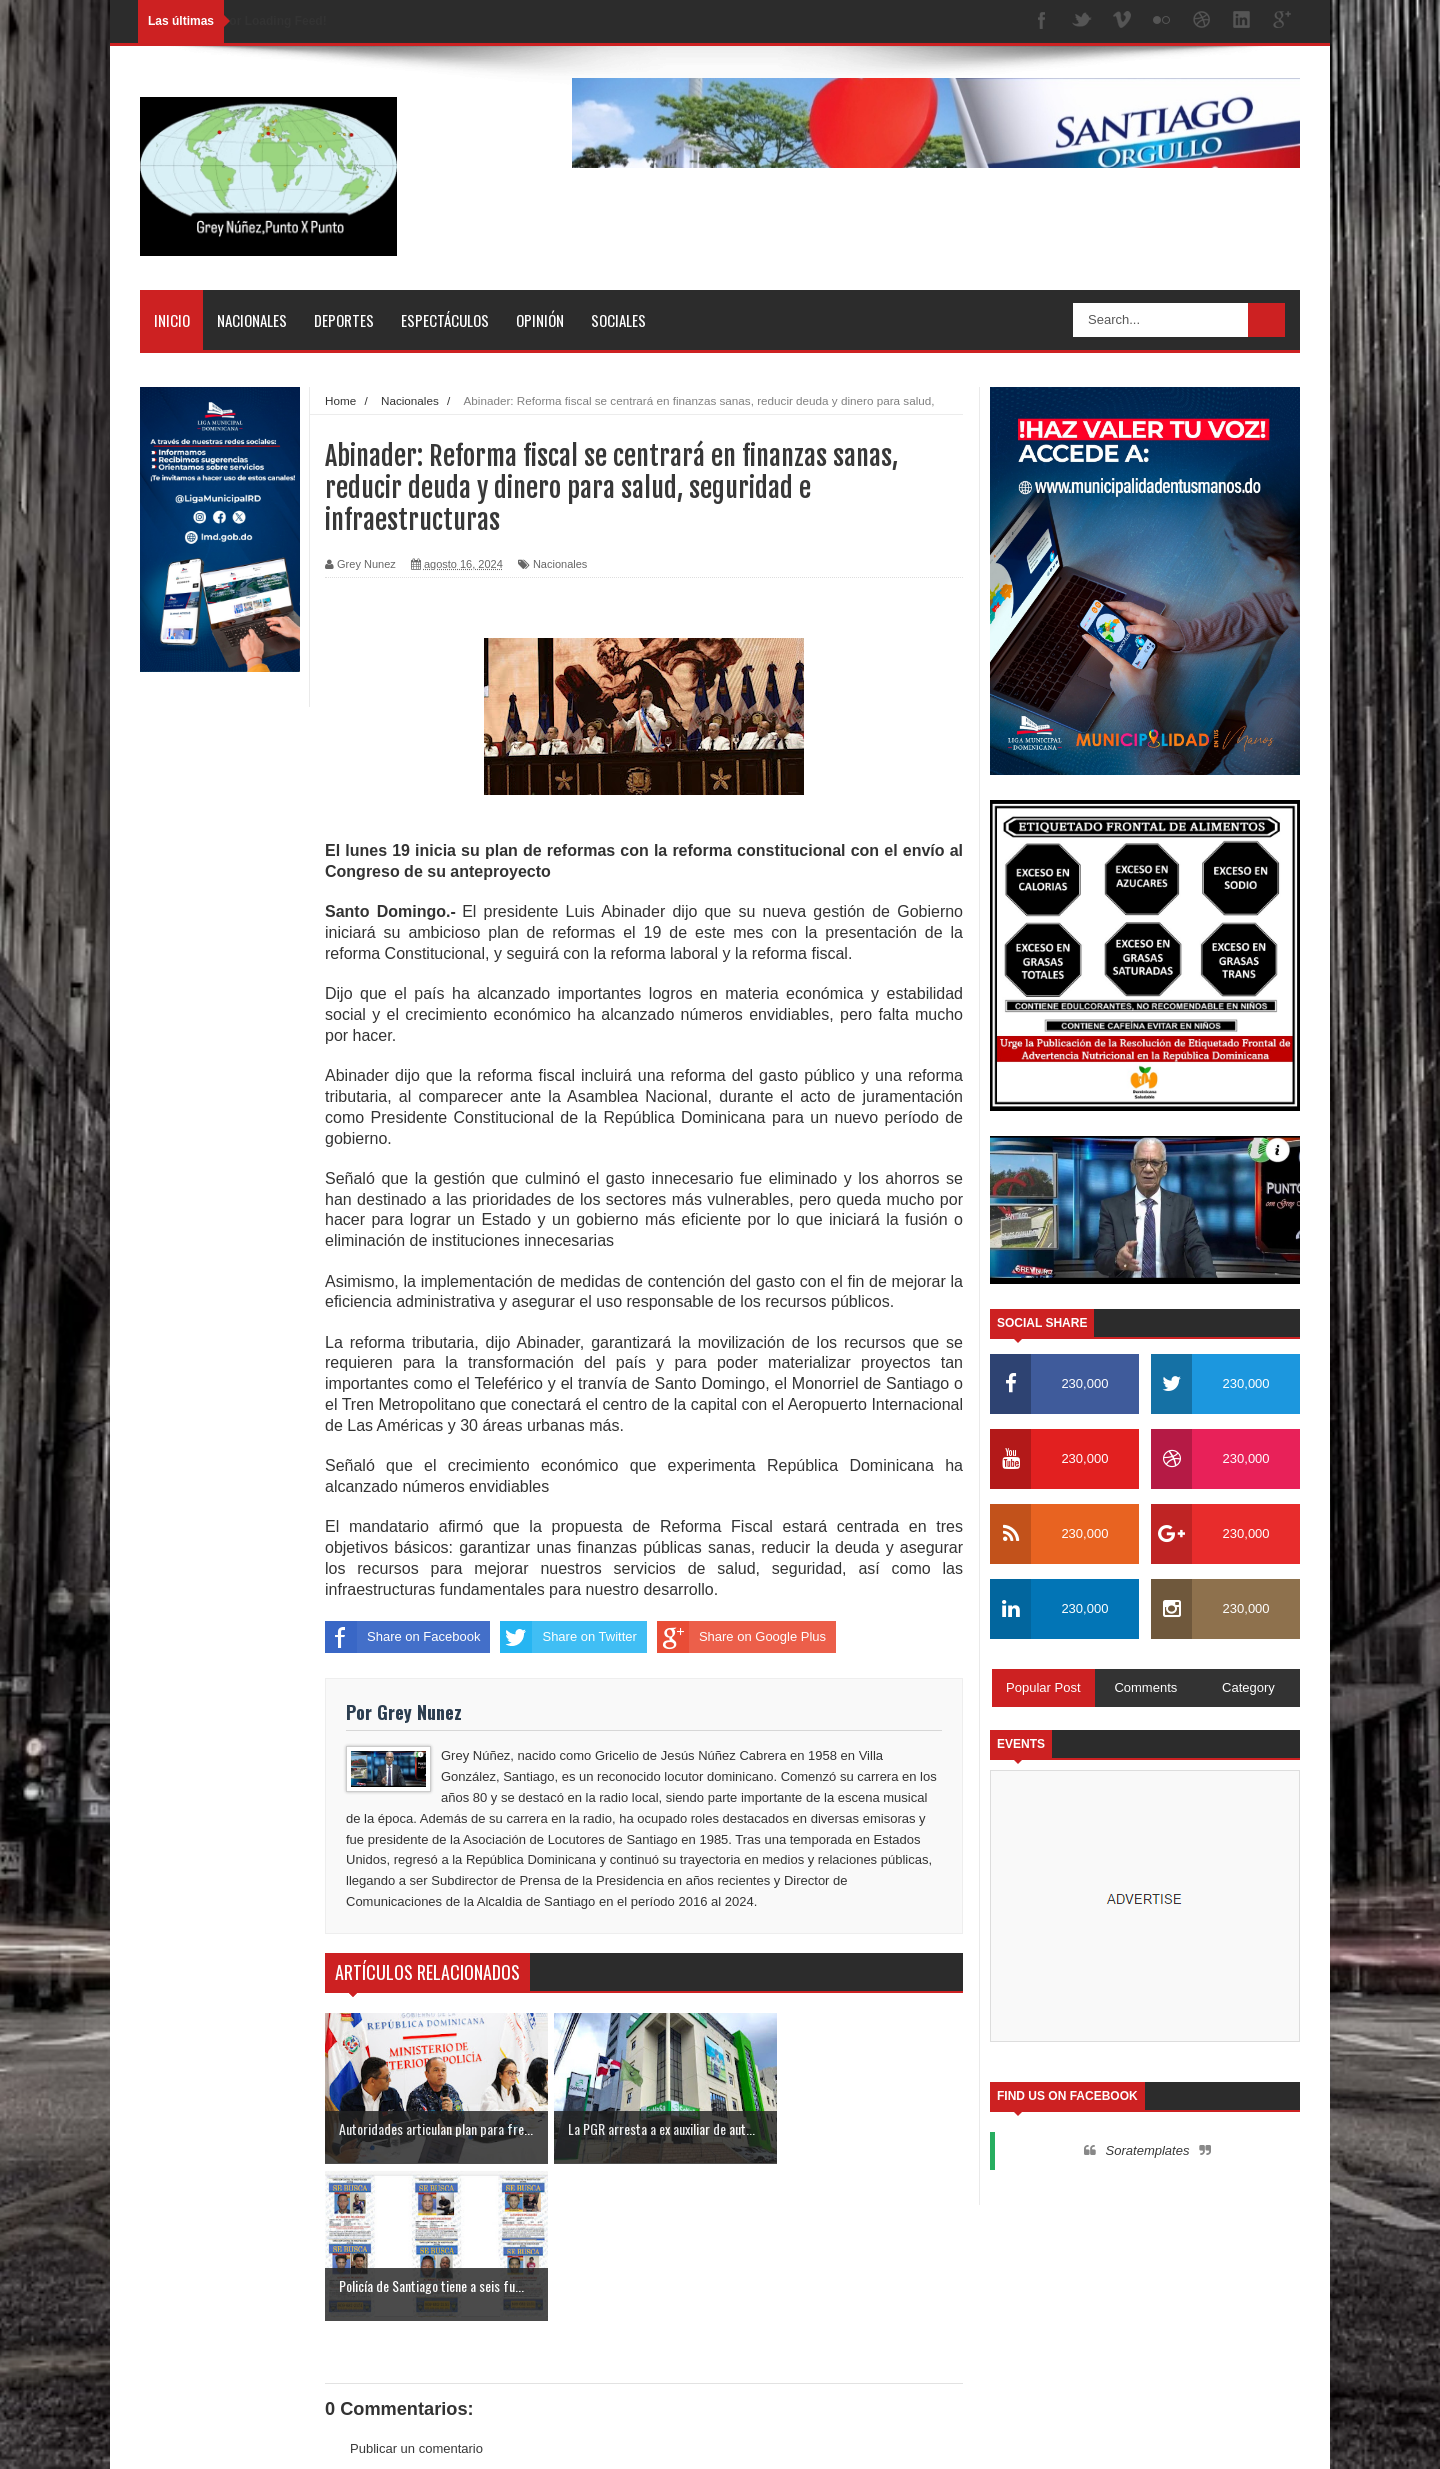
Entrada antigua (917, 2328)
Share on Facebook (402, 1637)
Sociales (618, 320)
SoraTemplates (243, 2434)
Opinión (540, 320)
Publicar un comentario (416, 2290)
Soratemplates (1148, 2150)
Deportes (344, 320)
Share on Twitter (568, 1637)
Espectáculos (445, 320)
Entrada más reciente (387, 2328)
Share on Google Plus (741, 1637)
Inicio (172, 320)
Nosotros (1160, 2435)
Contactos (1236, 2435)
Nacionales (252, 320)
